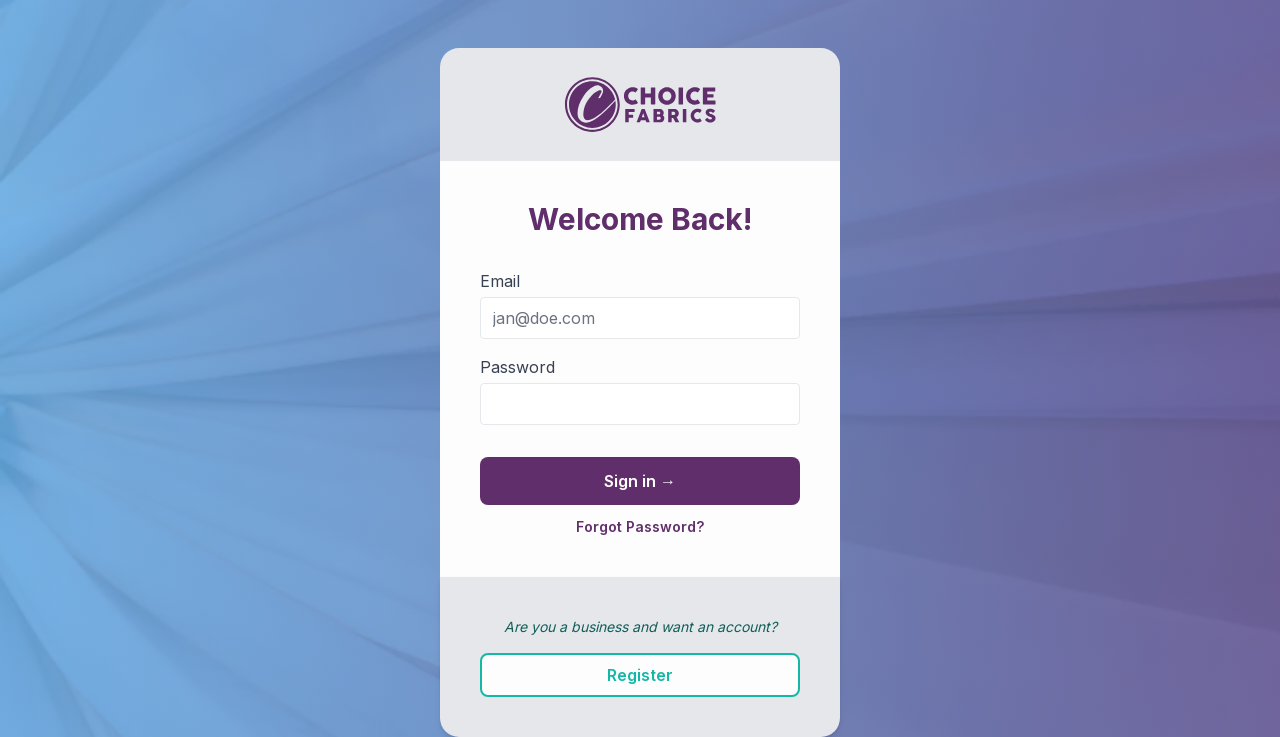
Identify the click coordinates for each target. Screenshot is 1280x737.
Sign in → (640, 481)
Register (640, 675)
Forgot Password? (640, 526)
